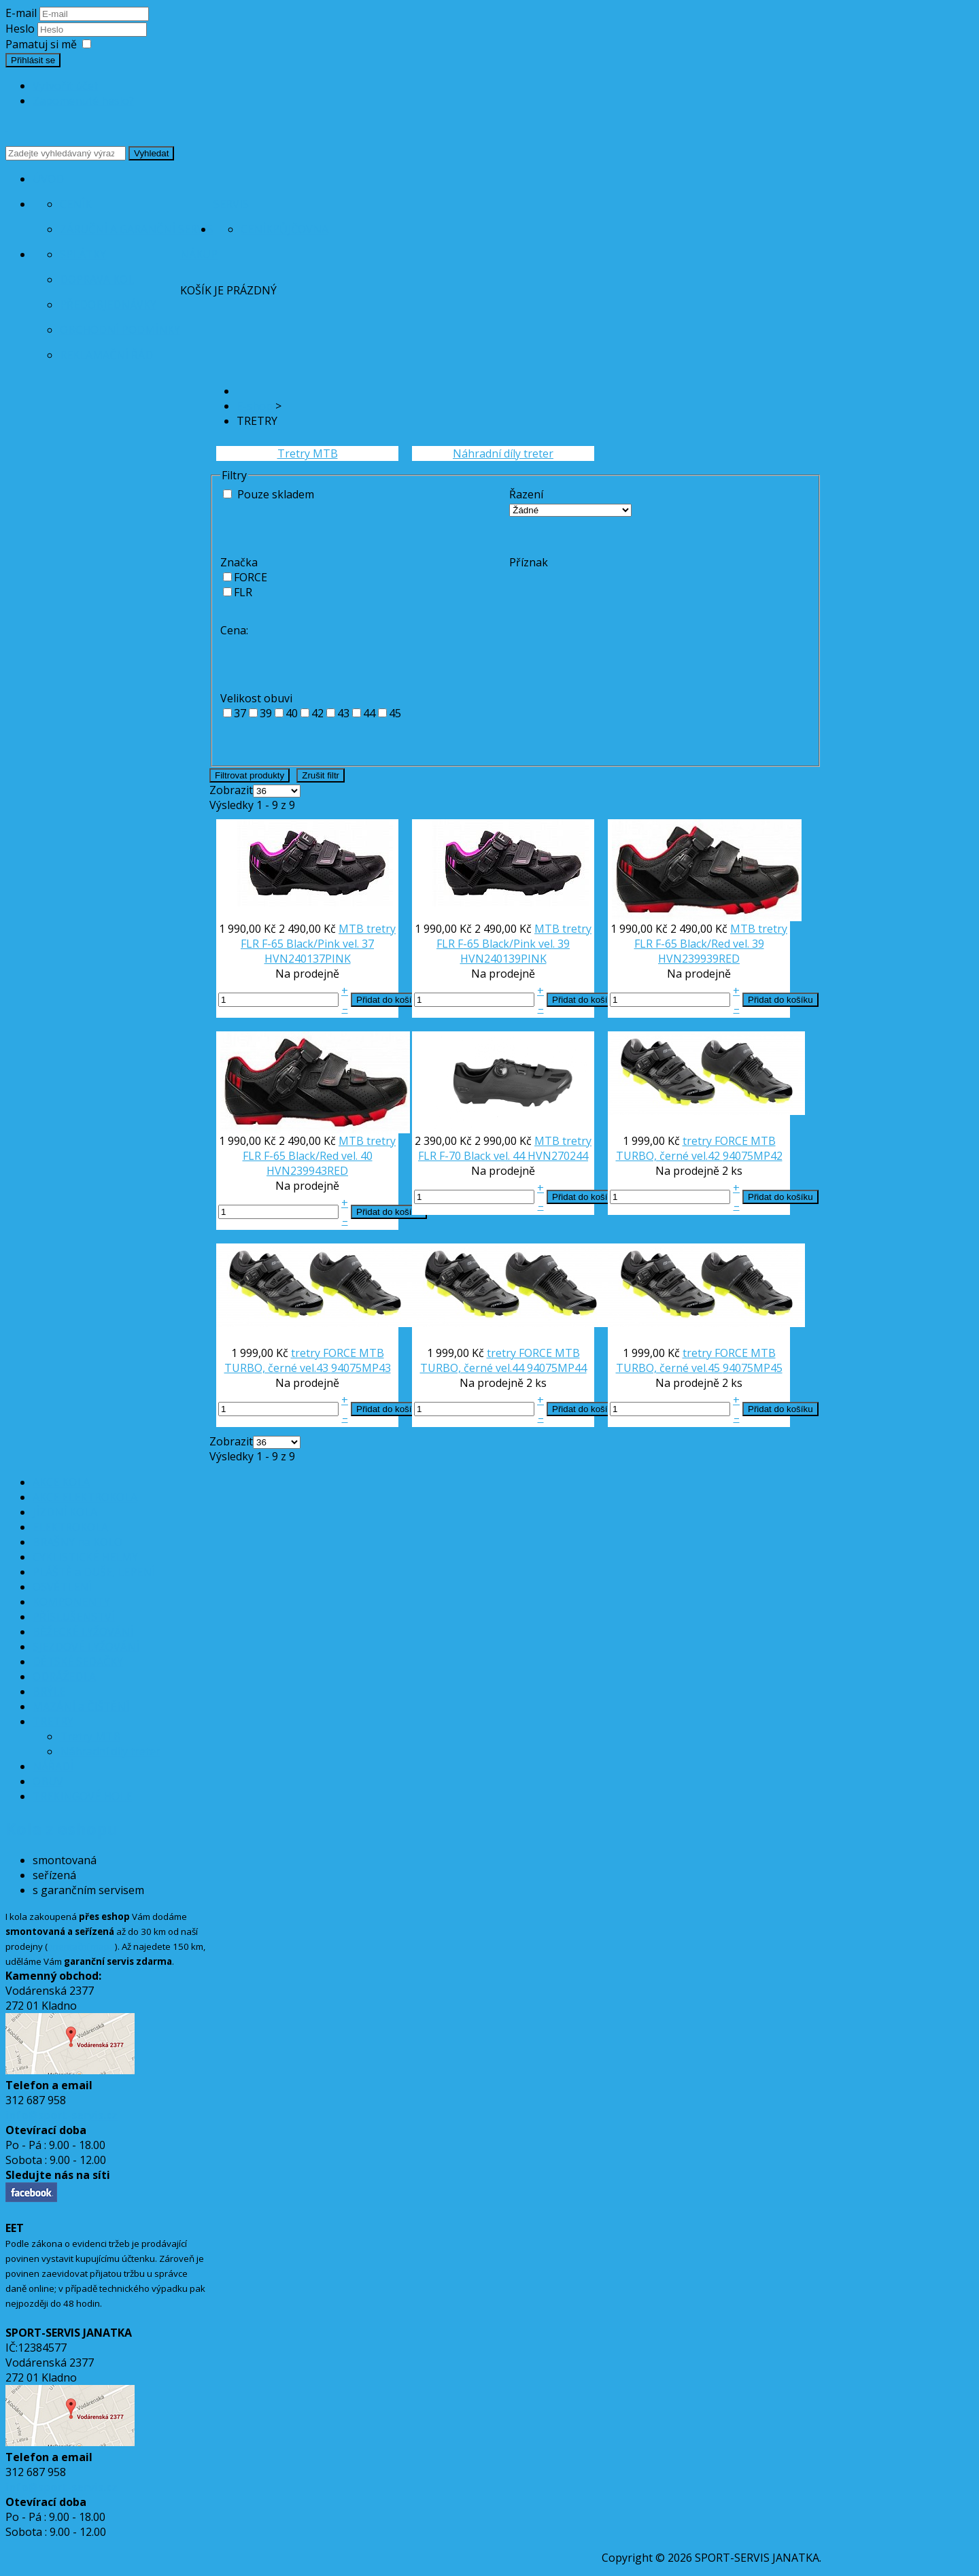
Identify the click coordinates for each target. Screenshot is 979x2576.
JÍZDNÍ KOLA (65, 1512)
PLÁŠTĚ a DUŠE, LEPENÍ (94, 1571)
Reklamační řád (106, 354)
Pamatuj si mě (41, 44)
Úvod (48, 178)
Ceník (76, 203)
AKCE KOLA (61, 1482)
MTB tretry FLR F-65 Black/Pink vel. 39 (513, 936)
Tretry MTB (307, 453)
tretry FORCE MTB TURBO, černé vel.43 (304, 1360)
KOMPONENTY (71, 1601)
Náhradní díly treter (503, 453)
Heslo (21, 28)
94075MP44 (557, 1367)
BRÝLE (49, 1691)
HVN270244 (558, 1155)
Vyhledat (151, 153)
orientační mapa (81, 1946)
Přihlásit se (33, 60)
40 (292, 713)
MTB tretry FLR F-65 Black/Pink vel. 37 (318, 936)
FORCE (250, 577)
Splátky (83, 254)
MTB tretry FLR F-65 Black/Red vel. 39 (711, 936)
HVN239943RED (307, 1170)
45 (395, 713)
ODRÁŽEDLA (64, 1676)
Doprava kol (97, 279)
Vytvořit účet (65, 85)
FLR (243, 592)
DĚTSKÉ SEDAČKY (78, 1661)
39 (266, 713)
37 (240, 713)
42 (317, 713)
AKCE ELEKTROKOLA (85, 1497)
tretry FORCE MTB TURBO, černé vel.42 (696, 1148)
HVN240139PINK (503, 958)
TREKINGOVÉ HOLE (82, 1796)
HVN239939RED (699, 958)
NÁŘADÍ (53, 1766)
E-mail (21, 12)
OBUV (48, 1781)
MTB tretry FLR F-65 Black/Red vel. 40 (319, 1148)
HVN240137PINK (307, 958)
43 (343, 713)
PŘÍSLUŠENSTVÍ (74, 1616)
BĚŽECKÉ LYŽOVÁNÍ (83, 1631)
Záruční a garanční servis (136, 229)
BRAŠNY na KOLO (77, 1541)
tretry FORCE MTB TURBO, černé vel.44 (500, 1360)
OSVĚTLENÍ (62, 1586)
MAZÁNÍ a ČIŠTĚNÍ (81, 1706)
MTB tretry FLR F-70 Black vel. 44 (504, 1148)
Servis (231, 203)
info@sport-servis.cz (61, 2115)
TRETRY (53, 1721)
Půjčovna (300, 229)
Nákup (199, 254)
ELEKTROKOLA (70, 1526)
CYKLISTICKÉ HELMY (85, 1556)
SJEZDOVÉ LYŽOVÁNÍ (86, 1646)
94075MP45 (753, 1367)
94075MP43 (361, 1367)
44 (369, 713)
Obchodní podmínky (120, 329)
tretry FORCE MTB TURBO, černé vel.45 (696, 1360)
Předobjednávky (108, 304)
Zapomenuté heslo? (83, 100)
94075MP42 (753, 1155)
